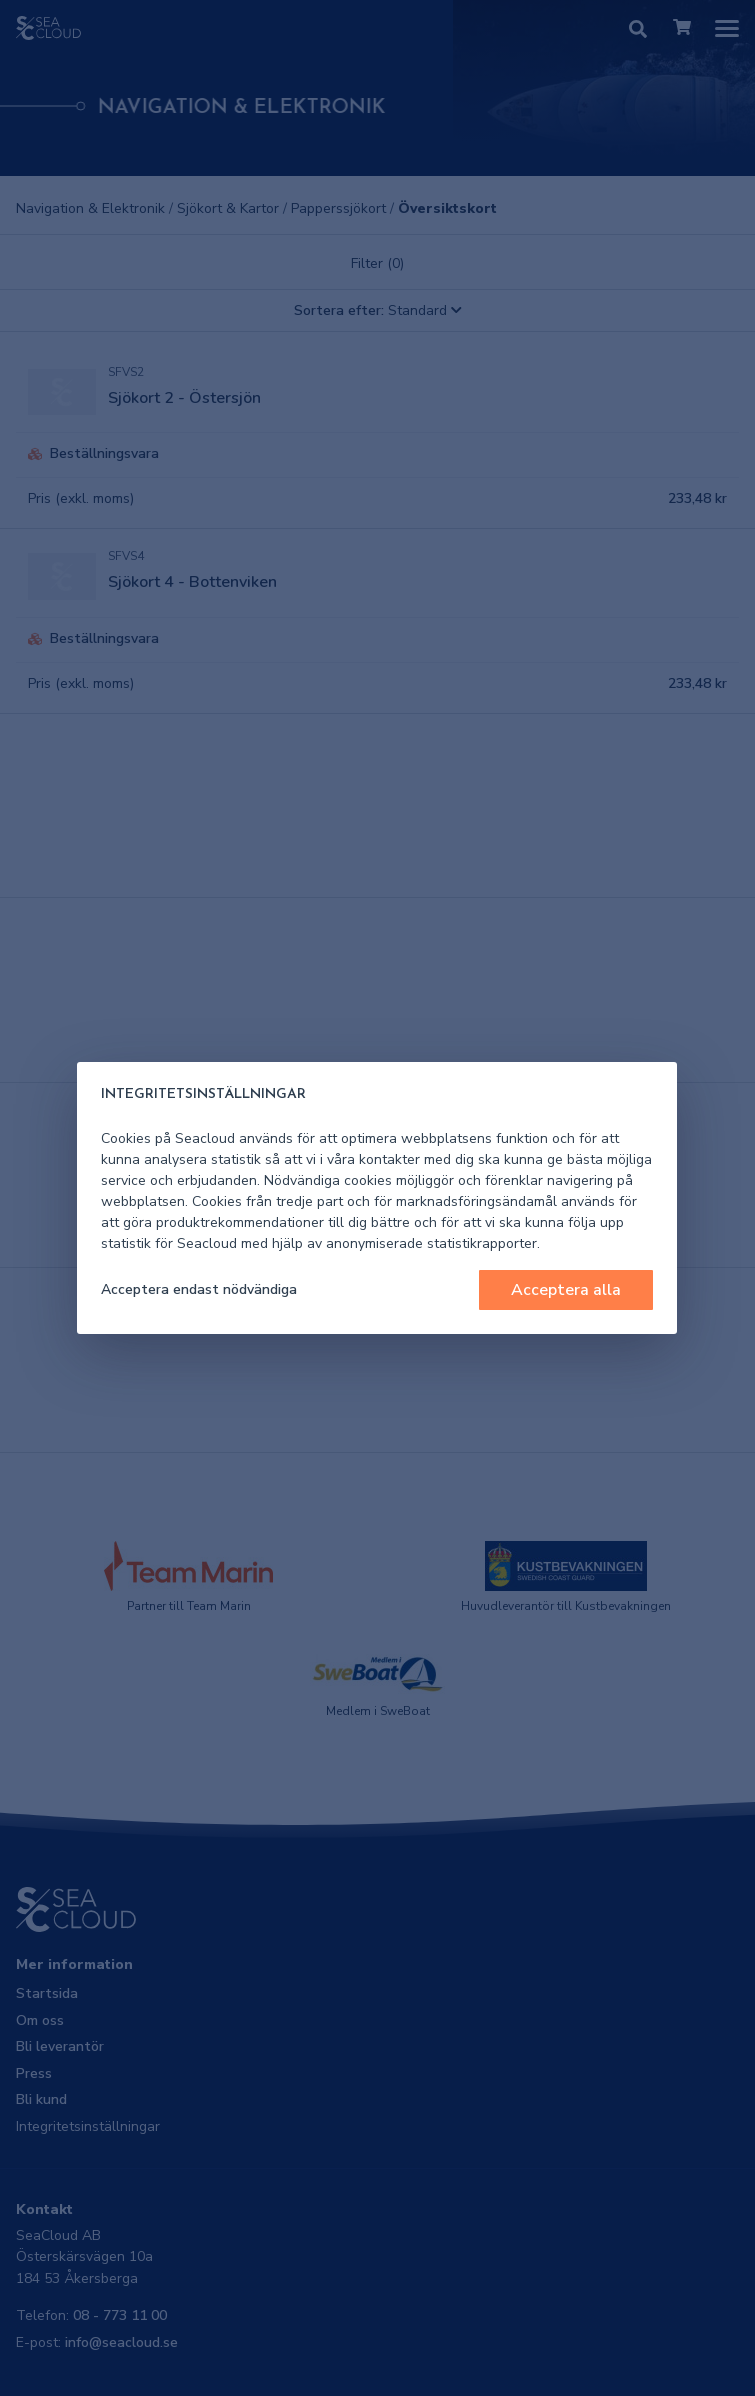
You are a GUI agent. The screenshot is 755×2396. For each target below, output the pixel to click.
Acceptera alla (566, 1290)
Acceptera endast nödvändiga (199, 1289)
